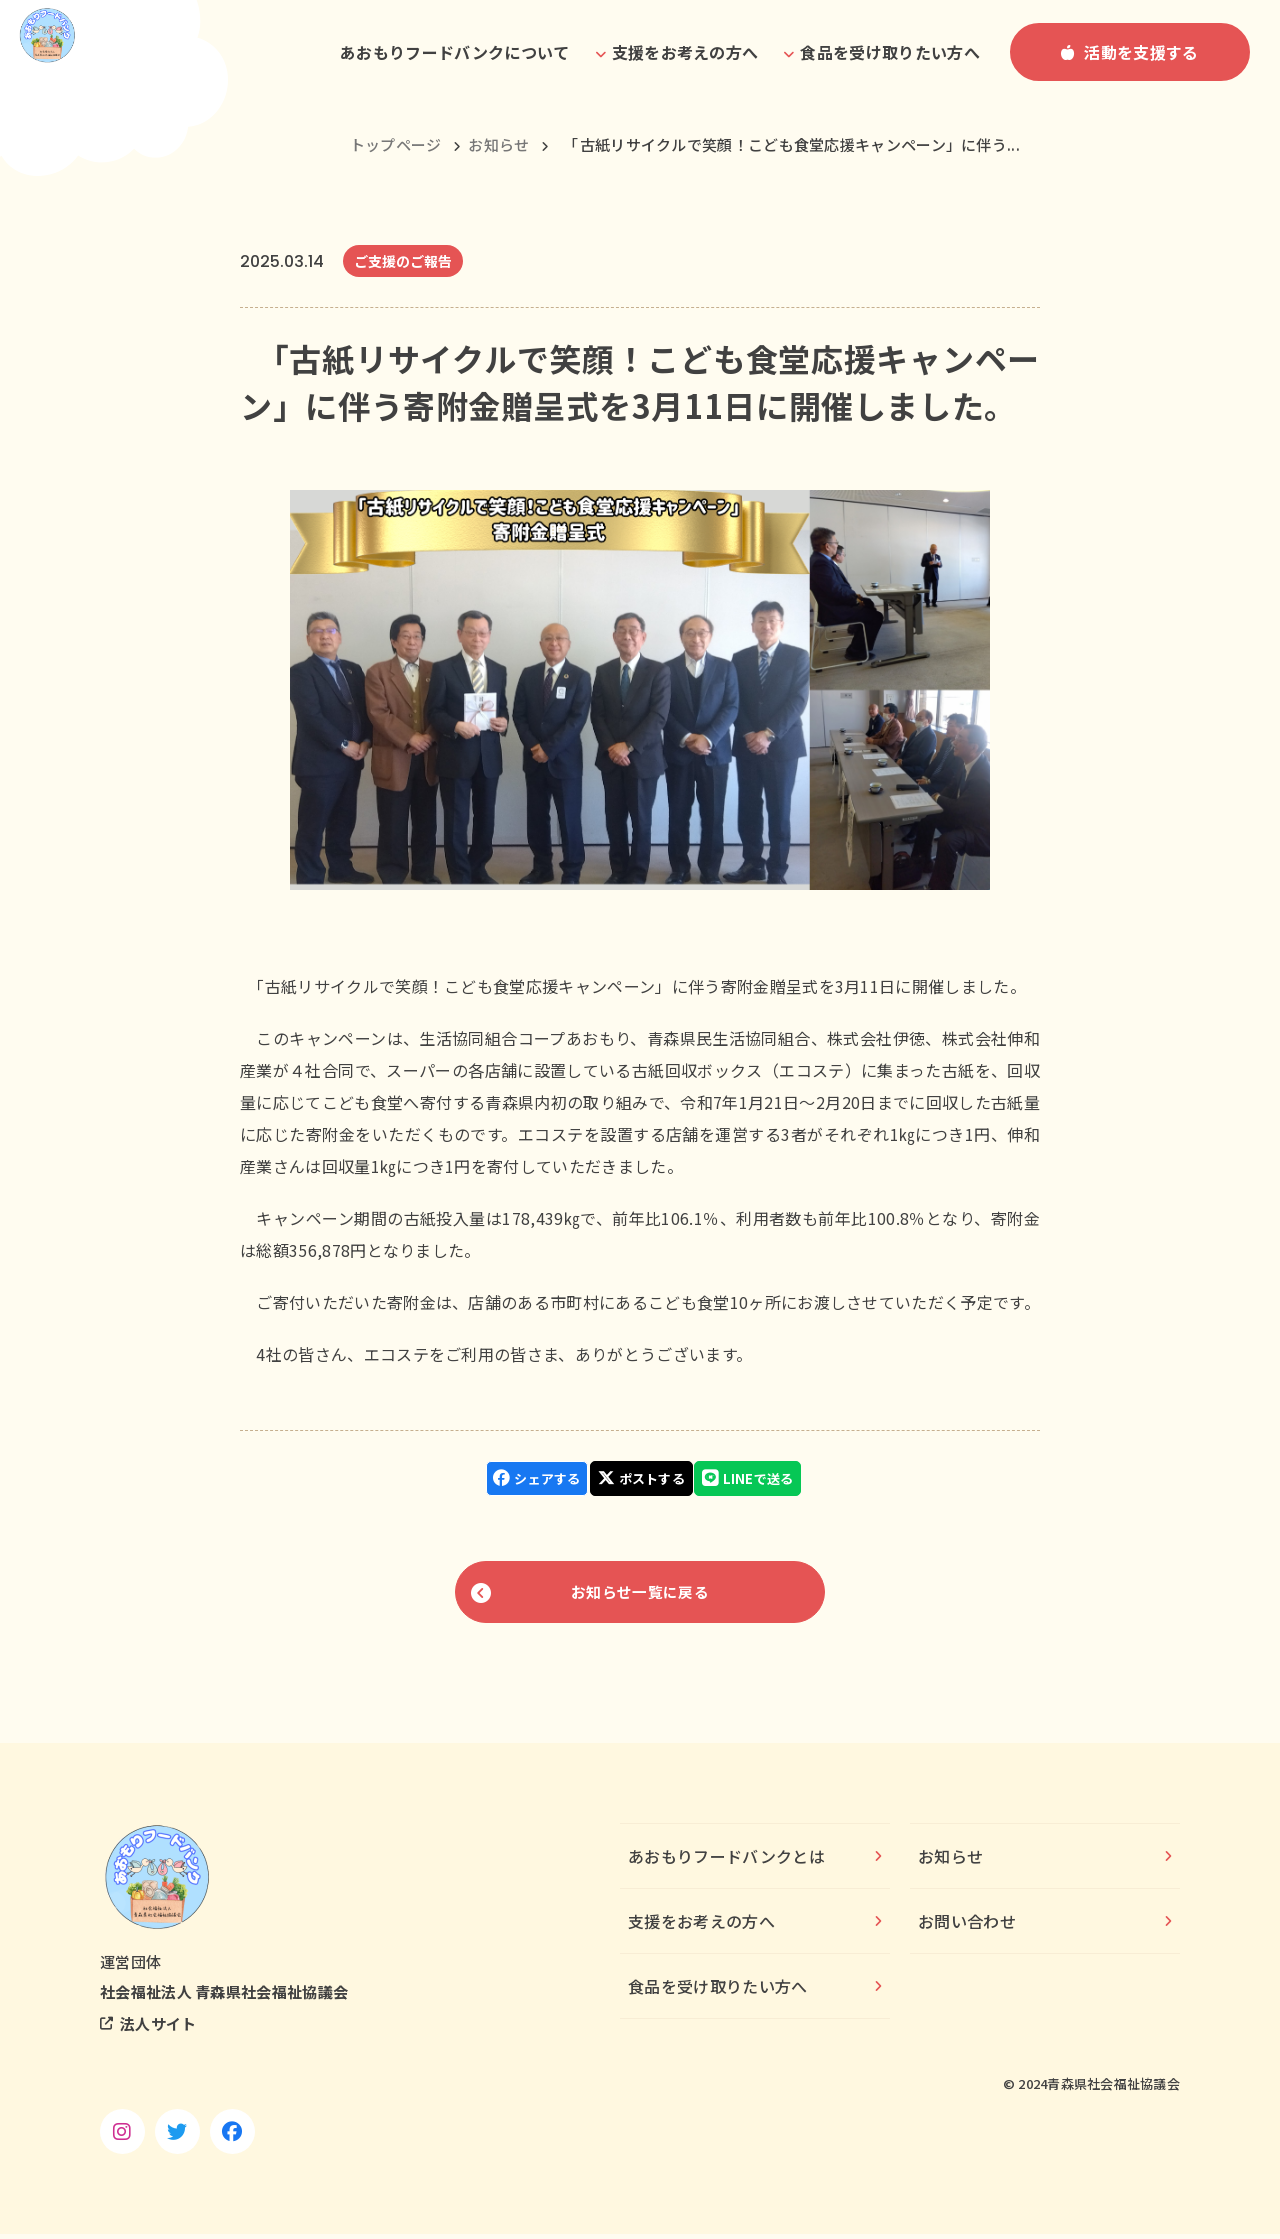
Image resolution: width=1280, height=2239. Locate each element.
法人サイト (158, 2028)
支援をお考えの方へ (701, 1926)
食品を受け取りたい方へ (718, 1991)
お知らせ (498, 144)
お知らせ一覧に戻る (639, 1592)
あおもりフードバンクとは (726, 1861)
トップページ (396, 144)
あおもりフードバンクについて (454, 52)
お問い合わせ (967, 1926)
